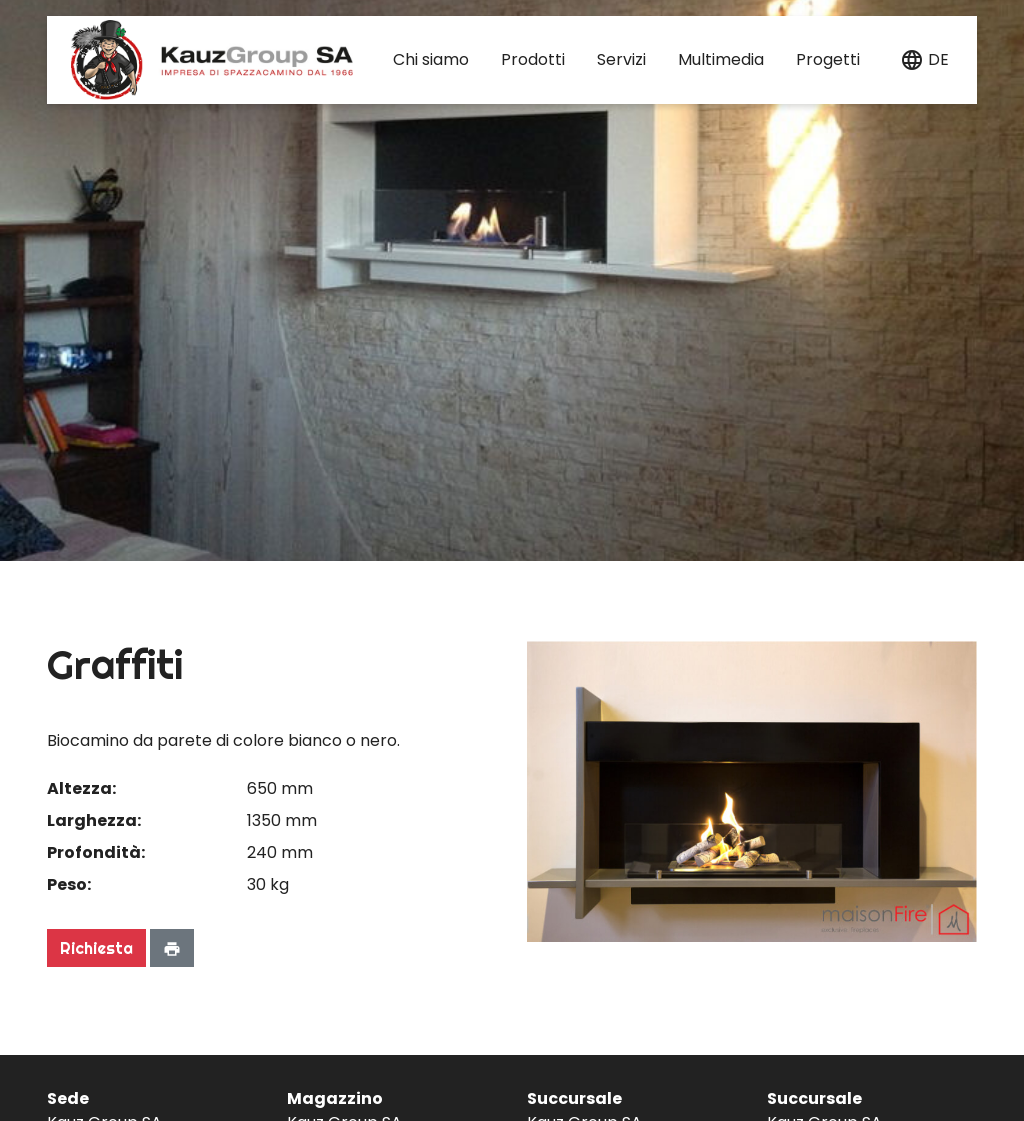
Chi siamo (431, 59)
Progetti (828, 59)
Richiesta (96, 948)
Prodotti (533, 59)
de (938, 59)
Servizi (621, 59)
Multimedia (721, 59)
